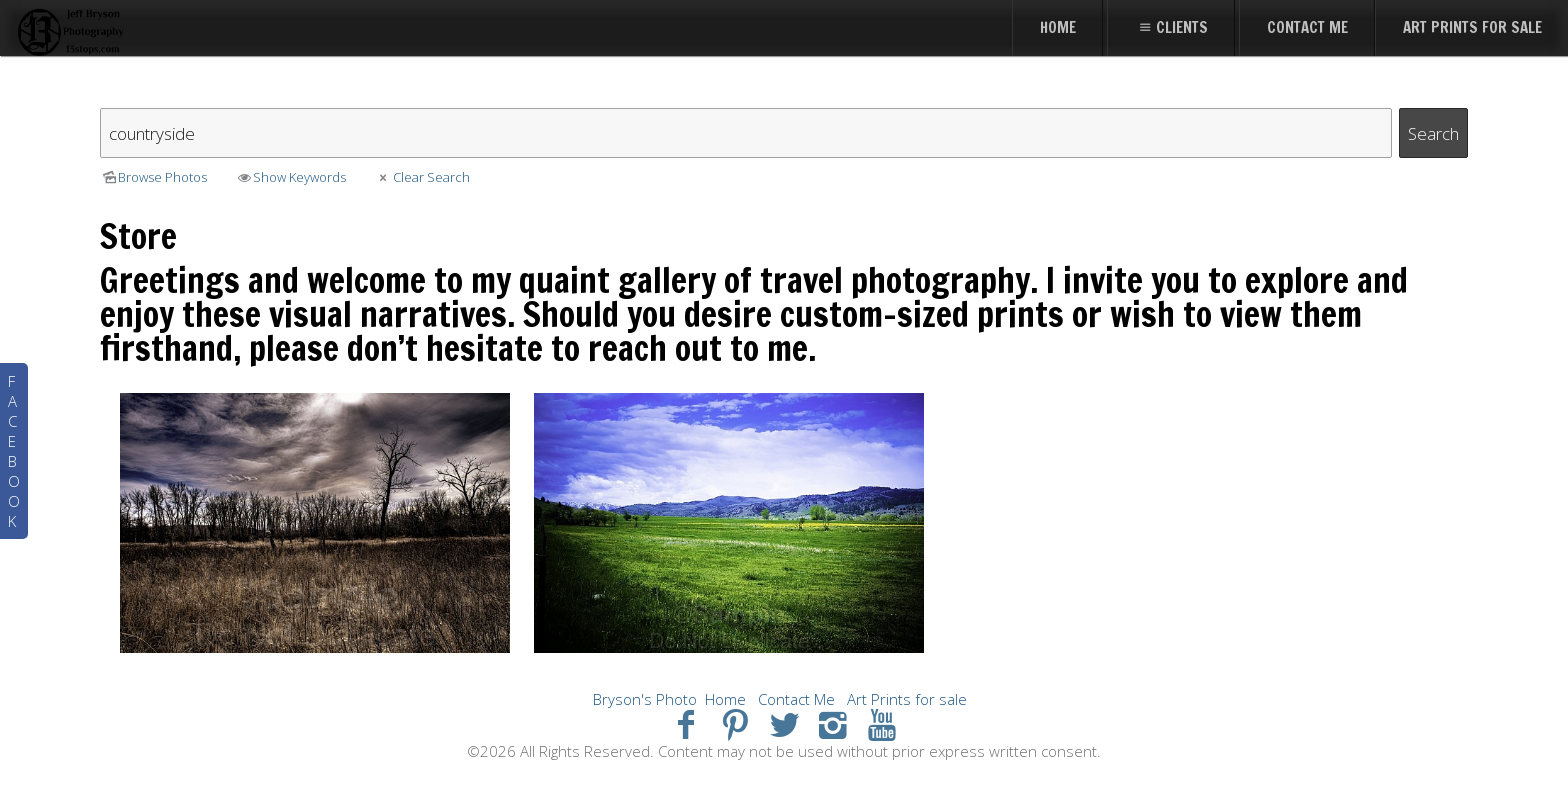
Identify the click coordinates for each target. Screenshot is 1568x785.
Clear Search (421, 177)
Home (725, 699)
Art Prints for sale (907, 699)
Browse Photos (153, 177)
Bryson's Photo (645, 699)
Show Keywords (290, 177)
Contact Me (796, 699)
